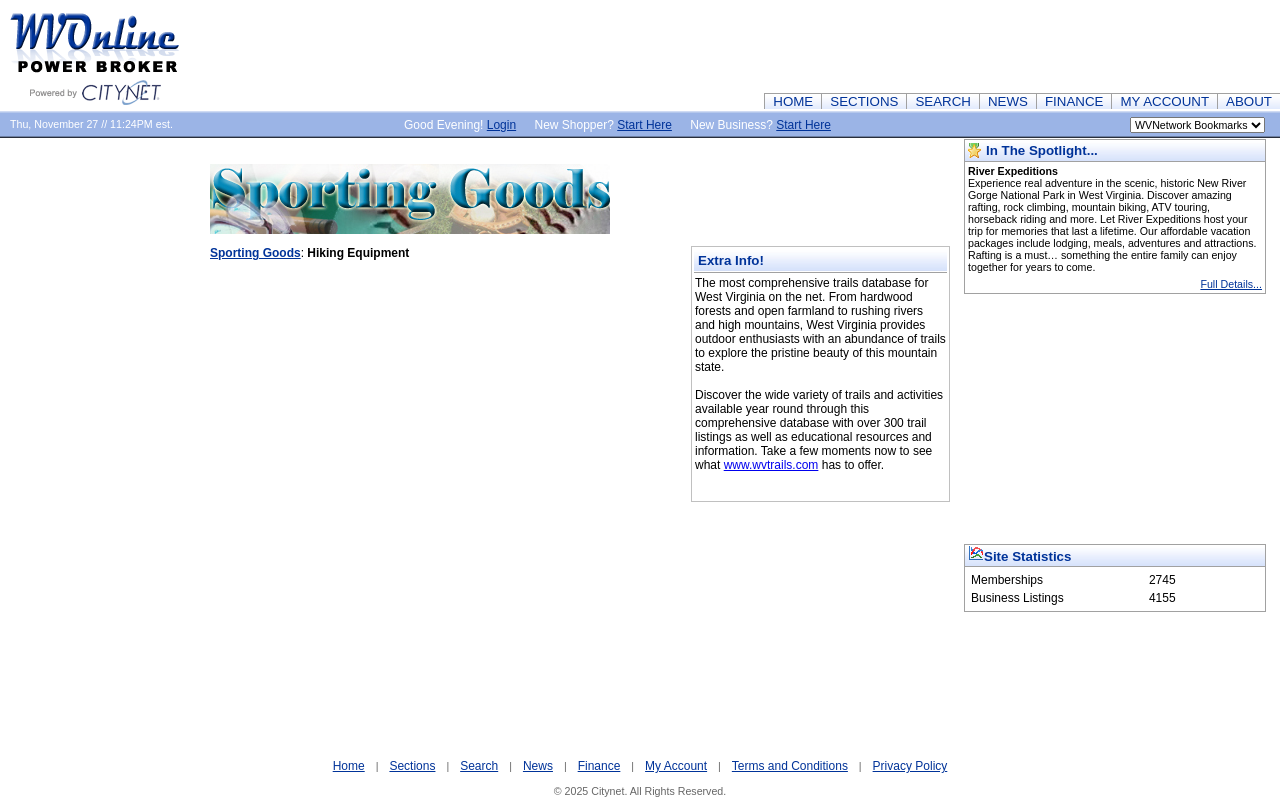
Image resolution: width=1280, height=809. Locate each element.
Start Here (644, 125)
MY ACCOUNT (1164, 101)
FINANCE (1074, 101)
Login (501, 125)
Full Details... (1231, 284)
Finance (599, 766)
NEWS (1008, 101)
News (538, 766)
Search (479, 766)
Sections (412, 766)
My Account (676, 766)
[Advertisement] (916, 45)
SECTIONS (864, 101)
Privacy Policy (910, 766)
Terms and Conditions (790, 766)
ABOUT (1249, 101)
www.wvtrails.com (771, 465)
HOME (793, 101)
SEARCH (943, 101)
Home (349, 766)
